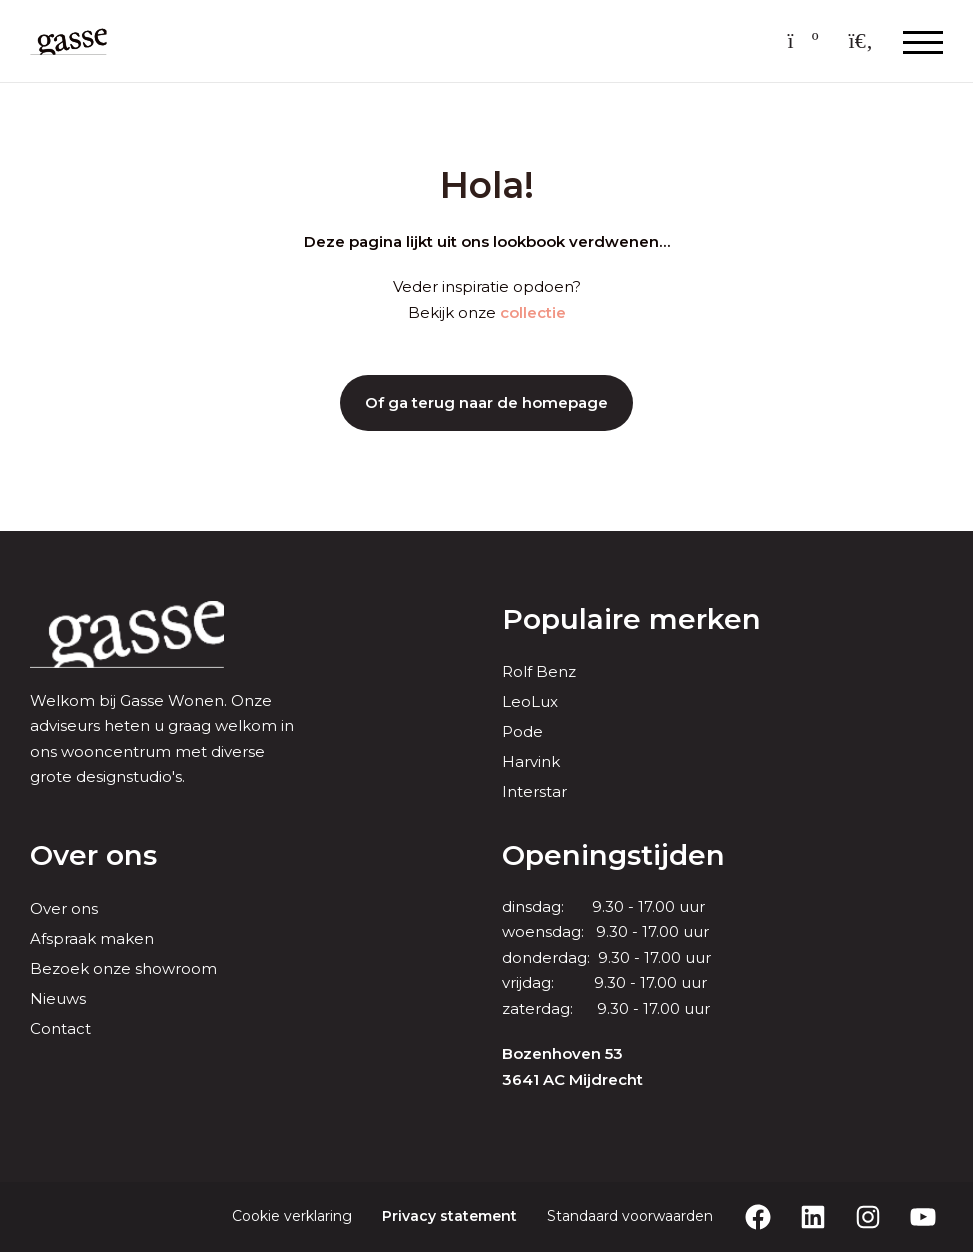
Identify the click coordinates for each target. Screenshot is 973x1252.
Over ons (64, 908)
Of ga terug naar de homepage (486, 402)
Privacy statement (449, 1216)
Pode (522, 731)
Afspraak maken (92, 938)
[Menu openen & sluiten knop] (923, 41)
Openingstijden (613, 855)
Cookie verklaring (292, 1216)
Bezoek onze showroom (123, 968)
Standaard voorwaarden (630, 1216)
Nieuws (58, 998)
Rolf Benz (539, 671)
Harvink (531, 761)
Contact (60, 1028)
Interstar (534, 791)
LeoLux (530, 701)
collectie (533, 312)
